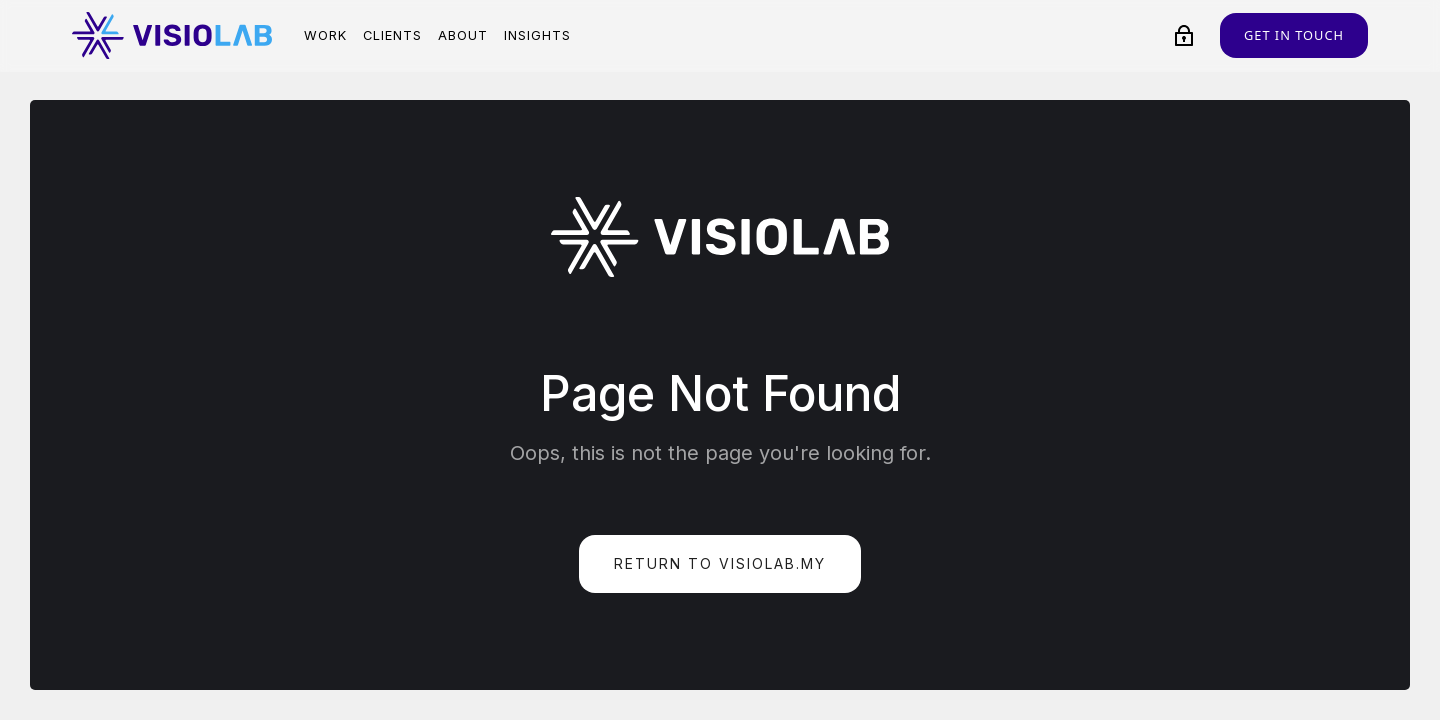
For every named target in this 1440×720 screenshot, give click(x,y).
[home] (172, 35)
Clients (392, 35)
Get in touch (1294, 35)
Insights (537, 35)
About (463, 35)
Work (325, 35)
